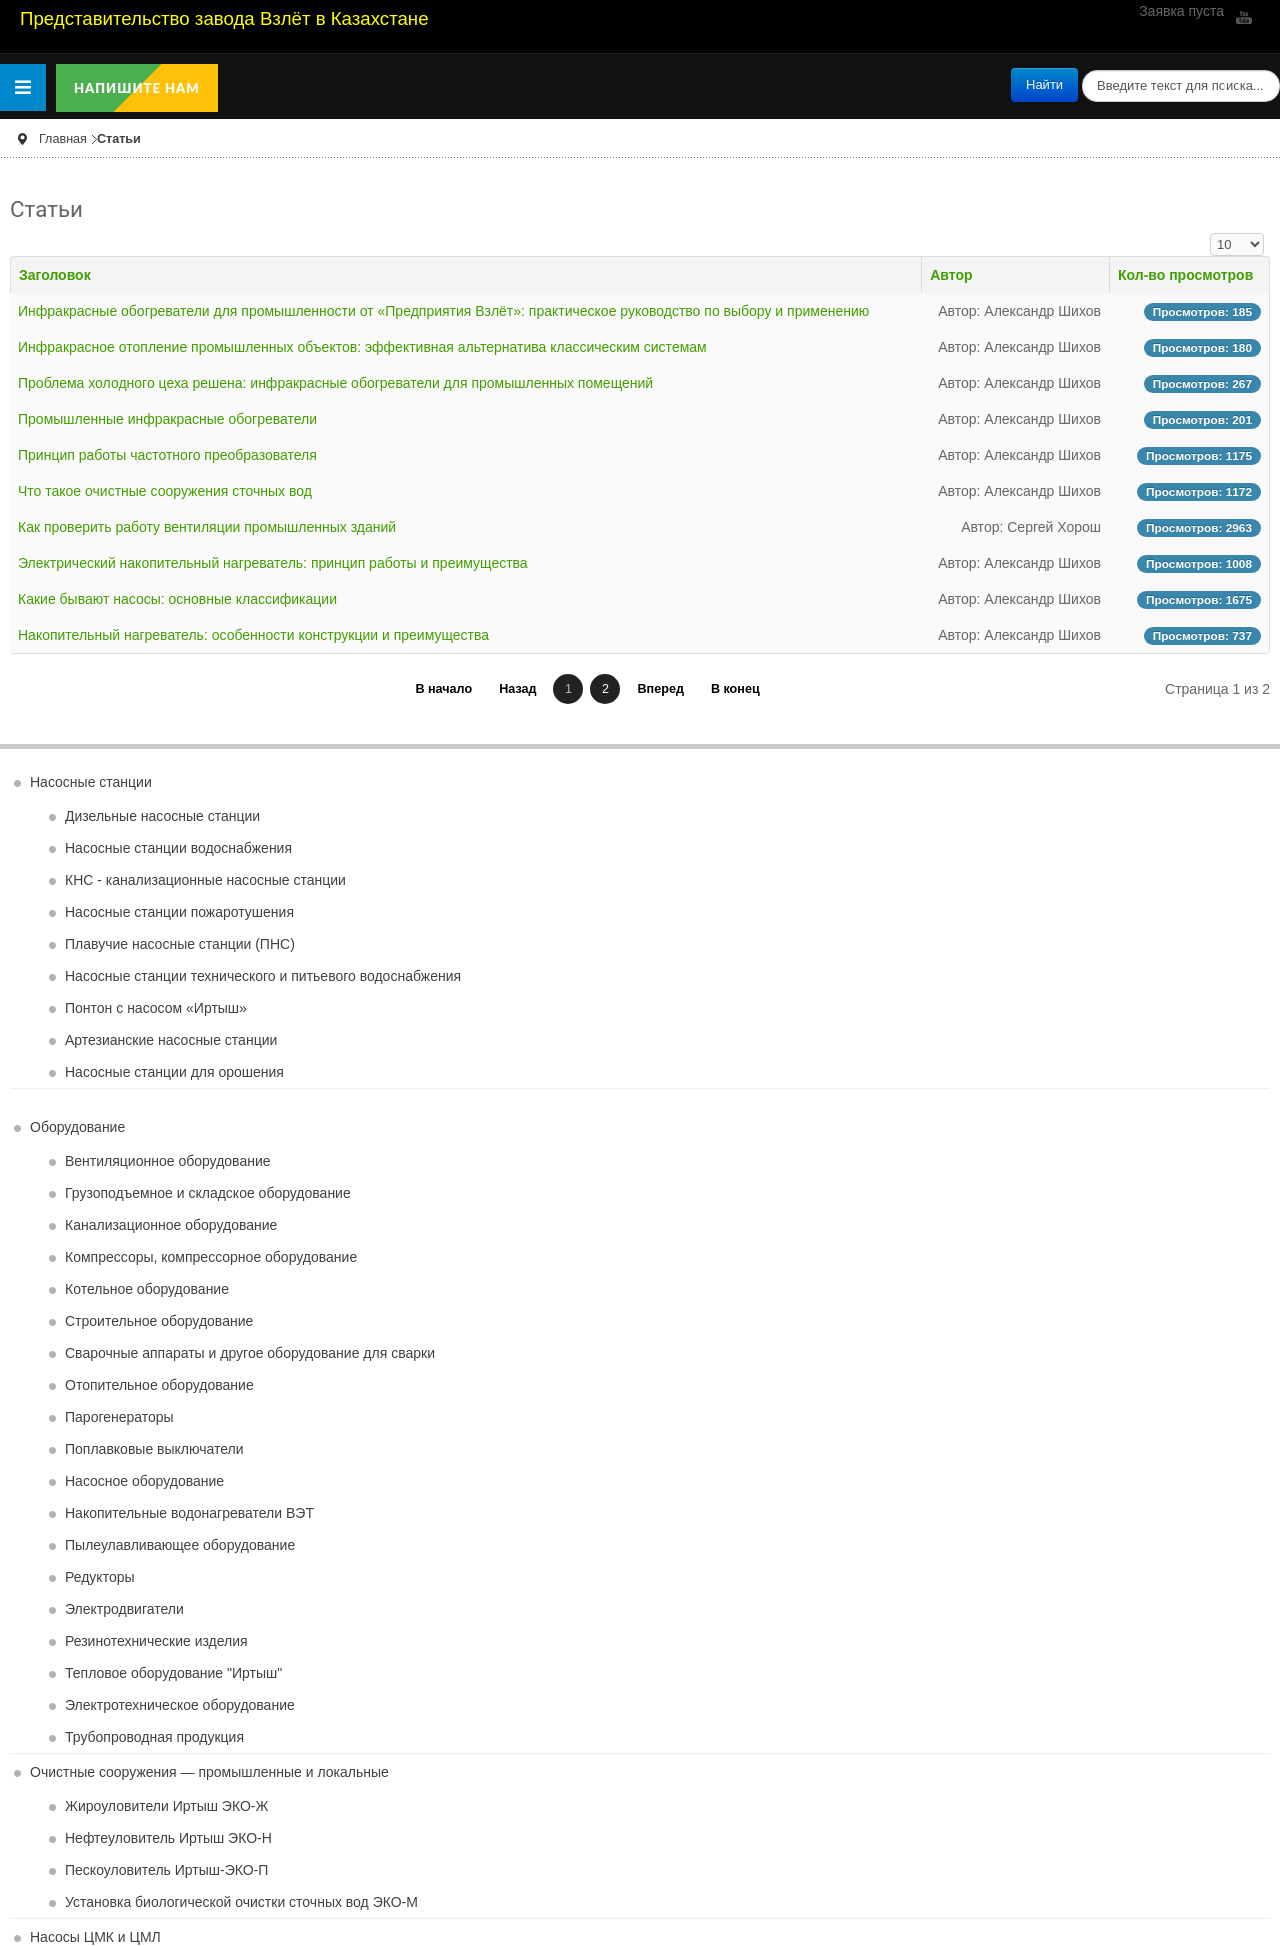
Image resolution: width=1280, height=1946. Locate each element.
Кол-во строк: (1210, 233)
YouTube (1242, 17)
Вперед (660, 689)
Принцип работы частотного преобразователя (167, 455)
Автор (951, 275)
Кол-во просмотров (1185, 275)
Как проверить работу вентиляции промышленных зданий (207, 527)
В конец (735, 689)
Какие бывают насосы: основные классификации (177, 599)
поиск (1078, 68)
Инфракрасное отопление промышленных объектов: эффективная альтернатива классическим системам (362, 347)
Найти (1044, 84)
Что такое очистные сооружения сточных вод (165, 491)
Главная (63, 139)
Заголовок (55, 275)
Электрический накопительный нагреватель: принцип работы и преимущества (273, 563)
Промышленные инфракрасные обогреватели (167, 419)
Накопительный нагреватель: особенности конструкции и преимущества (253, 635)
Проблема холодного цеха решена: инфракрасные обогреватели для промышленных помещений (335, 383)
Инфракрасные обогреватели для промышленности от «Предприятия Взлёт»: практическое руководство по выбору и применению (443, 311)
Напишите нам (137, 88)
